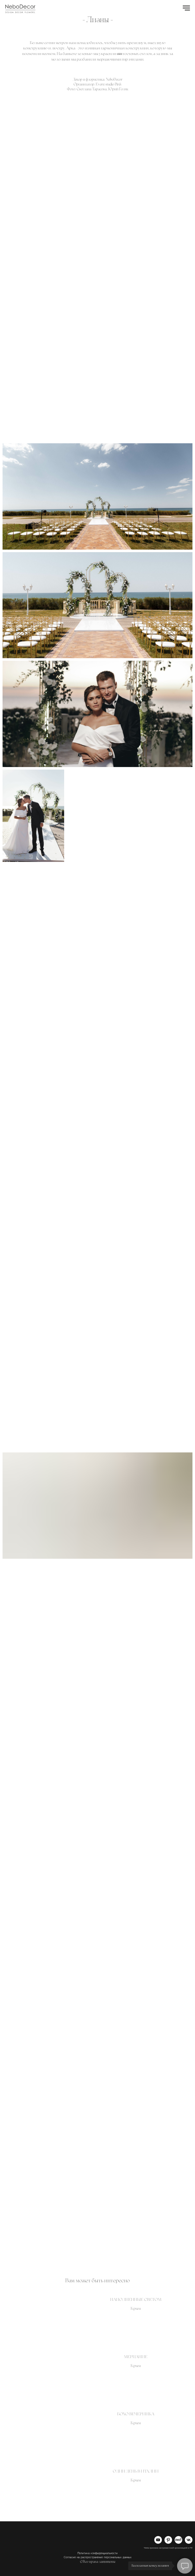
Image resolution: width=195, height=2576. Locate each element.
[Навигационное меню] (186, 8)
